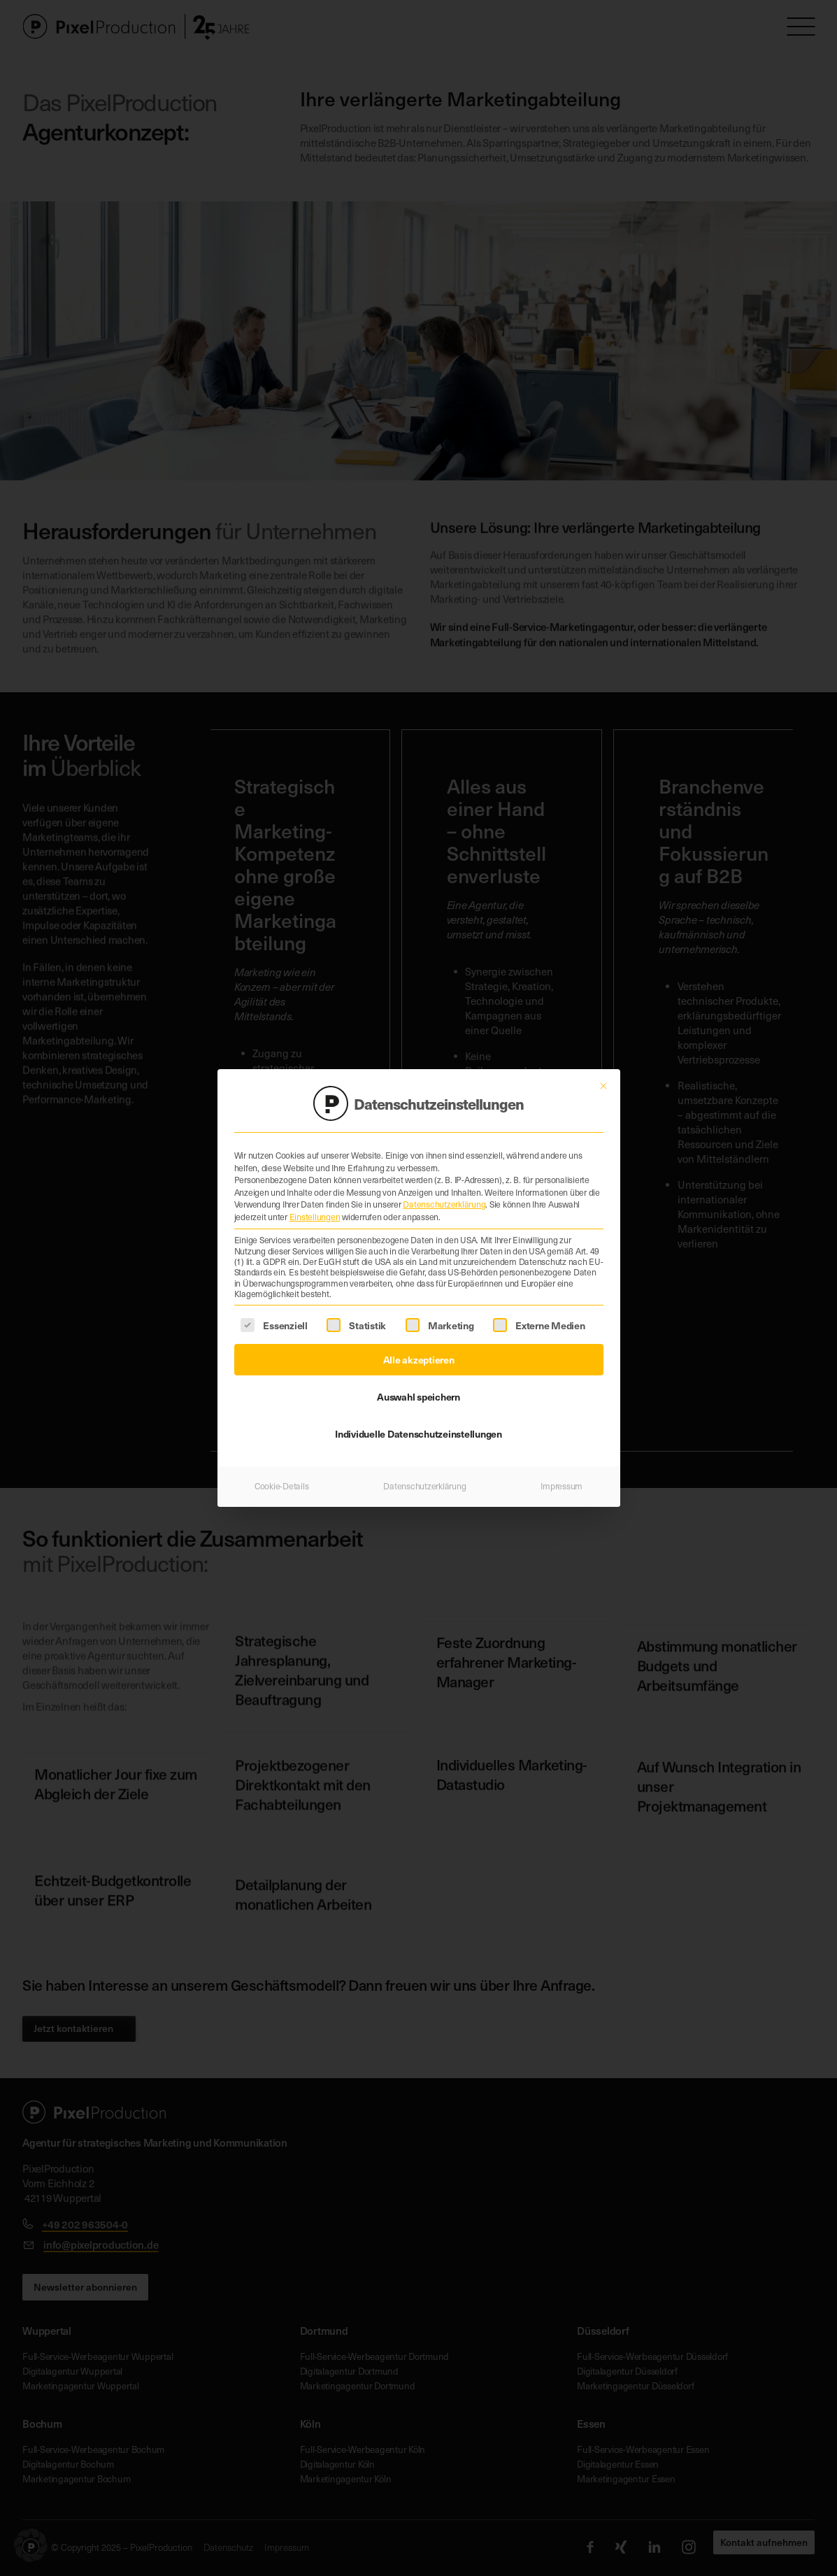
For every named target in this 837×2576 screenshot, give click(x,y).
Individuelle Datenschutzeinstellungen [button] (418, 1430)
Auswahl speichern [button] (418, 1393)
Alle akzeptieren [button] (419, 1356)
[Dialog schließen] (603, 1082)
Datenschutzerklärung (444, 1200)
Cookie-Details (282, 1482)
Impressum (561, 1482)
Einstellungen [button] (315, 1213)
